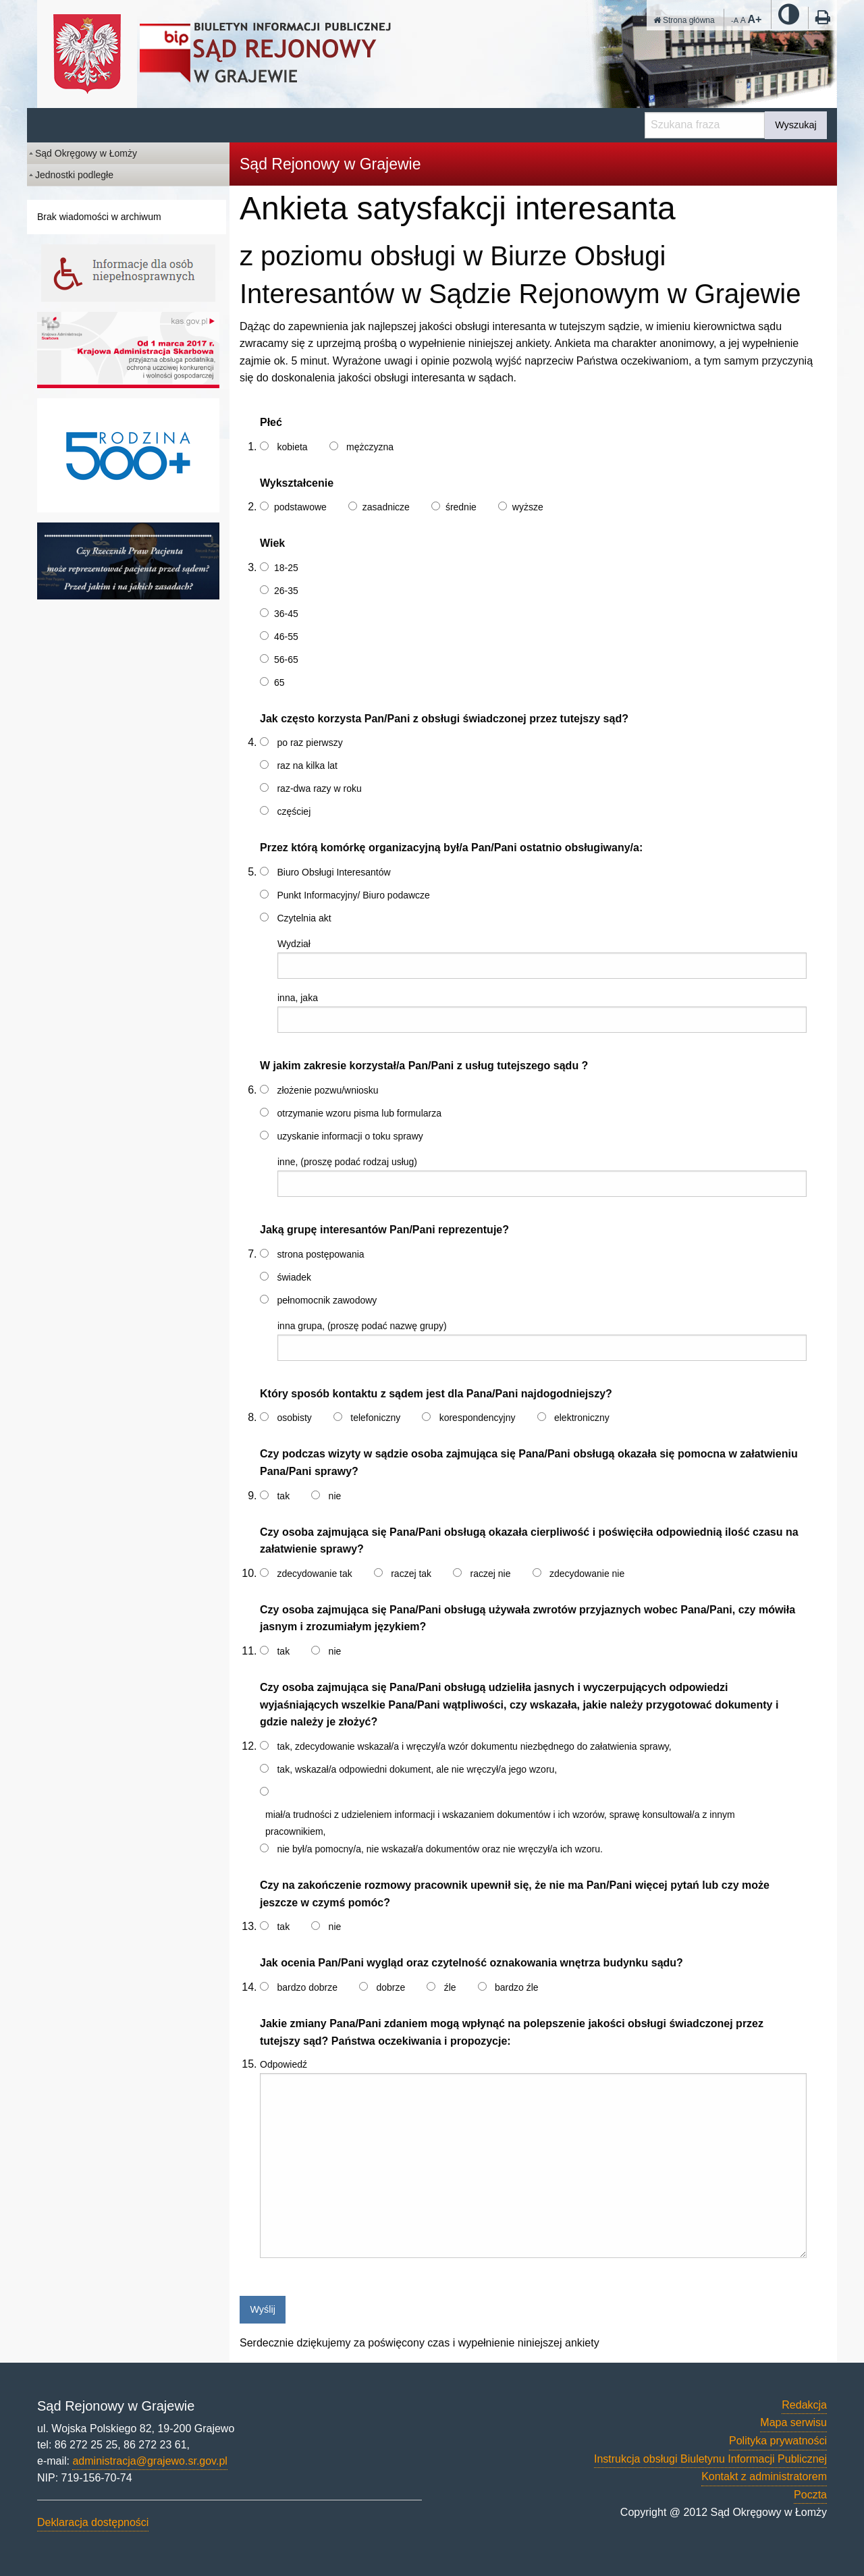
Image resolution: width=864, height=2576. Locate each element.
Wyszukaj (795, 124)
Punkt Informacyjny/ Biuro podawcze (353, 895)
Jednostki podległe (74, 174)
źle (450, 1987)
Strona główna (684, 20)
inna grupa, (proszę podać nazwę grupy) (362, 1325)
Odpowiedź (283, 2064)
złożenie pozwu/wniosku (327, 1090)
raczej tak (411, 1573)
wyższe (527, 507)
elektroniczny (582, 1417)
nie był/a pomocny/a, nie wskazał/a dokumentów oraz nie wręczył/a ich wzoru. (439, 1849)
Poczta (810, 2494)
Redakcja (804, 2405)
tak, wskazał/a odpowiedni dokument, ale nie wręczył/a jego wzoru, (417, 1769)
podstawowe (300, 507)
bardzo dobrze (307, 1987)
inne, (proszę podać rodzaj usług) (347, 1161)
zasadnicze (386, 507)
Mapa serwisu (793, 2422)
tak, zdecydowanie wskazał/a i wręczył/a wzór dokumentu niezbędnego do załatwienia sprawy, (474, 1746)
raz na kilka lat (307, 765)
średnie (461, 507)
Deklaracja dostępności (92, 2522)
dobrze (390, 1987)
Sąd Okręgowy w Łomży (86, 153)
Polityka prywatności (778, 2440)
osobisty (294, 1417)
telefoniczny (375, 1417)
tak (283, 1496)
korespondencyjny (477, 1417)
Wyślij (262, 2309)
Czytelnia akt (304, 918)
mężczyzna (370, 446)
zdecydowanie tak (314, 1573)
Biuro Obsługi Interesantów (333, 872)
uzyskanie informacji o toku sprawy (350, 1136)
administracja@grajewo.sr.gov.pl (149, 2461)
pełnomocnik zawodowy (327, 1300)
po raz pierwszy (309, 742)
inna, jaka (297, 997)
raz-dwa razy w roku (319, 788)
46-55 (286, 636)
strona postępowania (320, 1254)
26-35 (286, 590)
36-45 (286, 613)
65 (279, 682)
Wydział (293, 943)
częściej (293, 811)
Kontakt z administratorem (764, 2476)
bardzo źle (517, 1987)
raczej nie (490, 1573)
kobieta (292, 446)
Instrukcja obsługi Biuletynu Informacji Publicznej (710, 2459)
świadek (294, 1277)
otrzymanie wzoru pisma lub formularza (359, 1113)
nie (335, 1496)
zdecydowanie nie (586, 1573)
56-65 (286, 659)
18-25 (286, 567)
